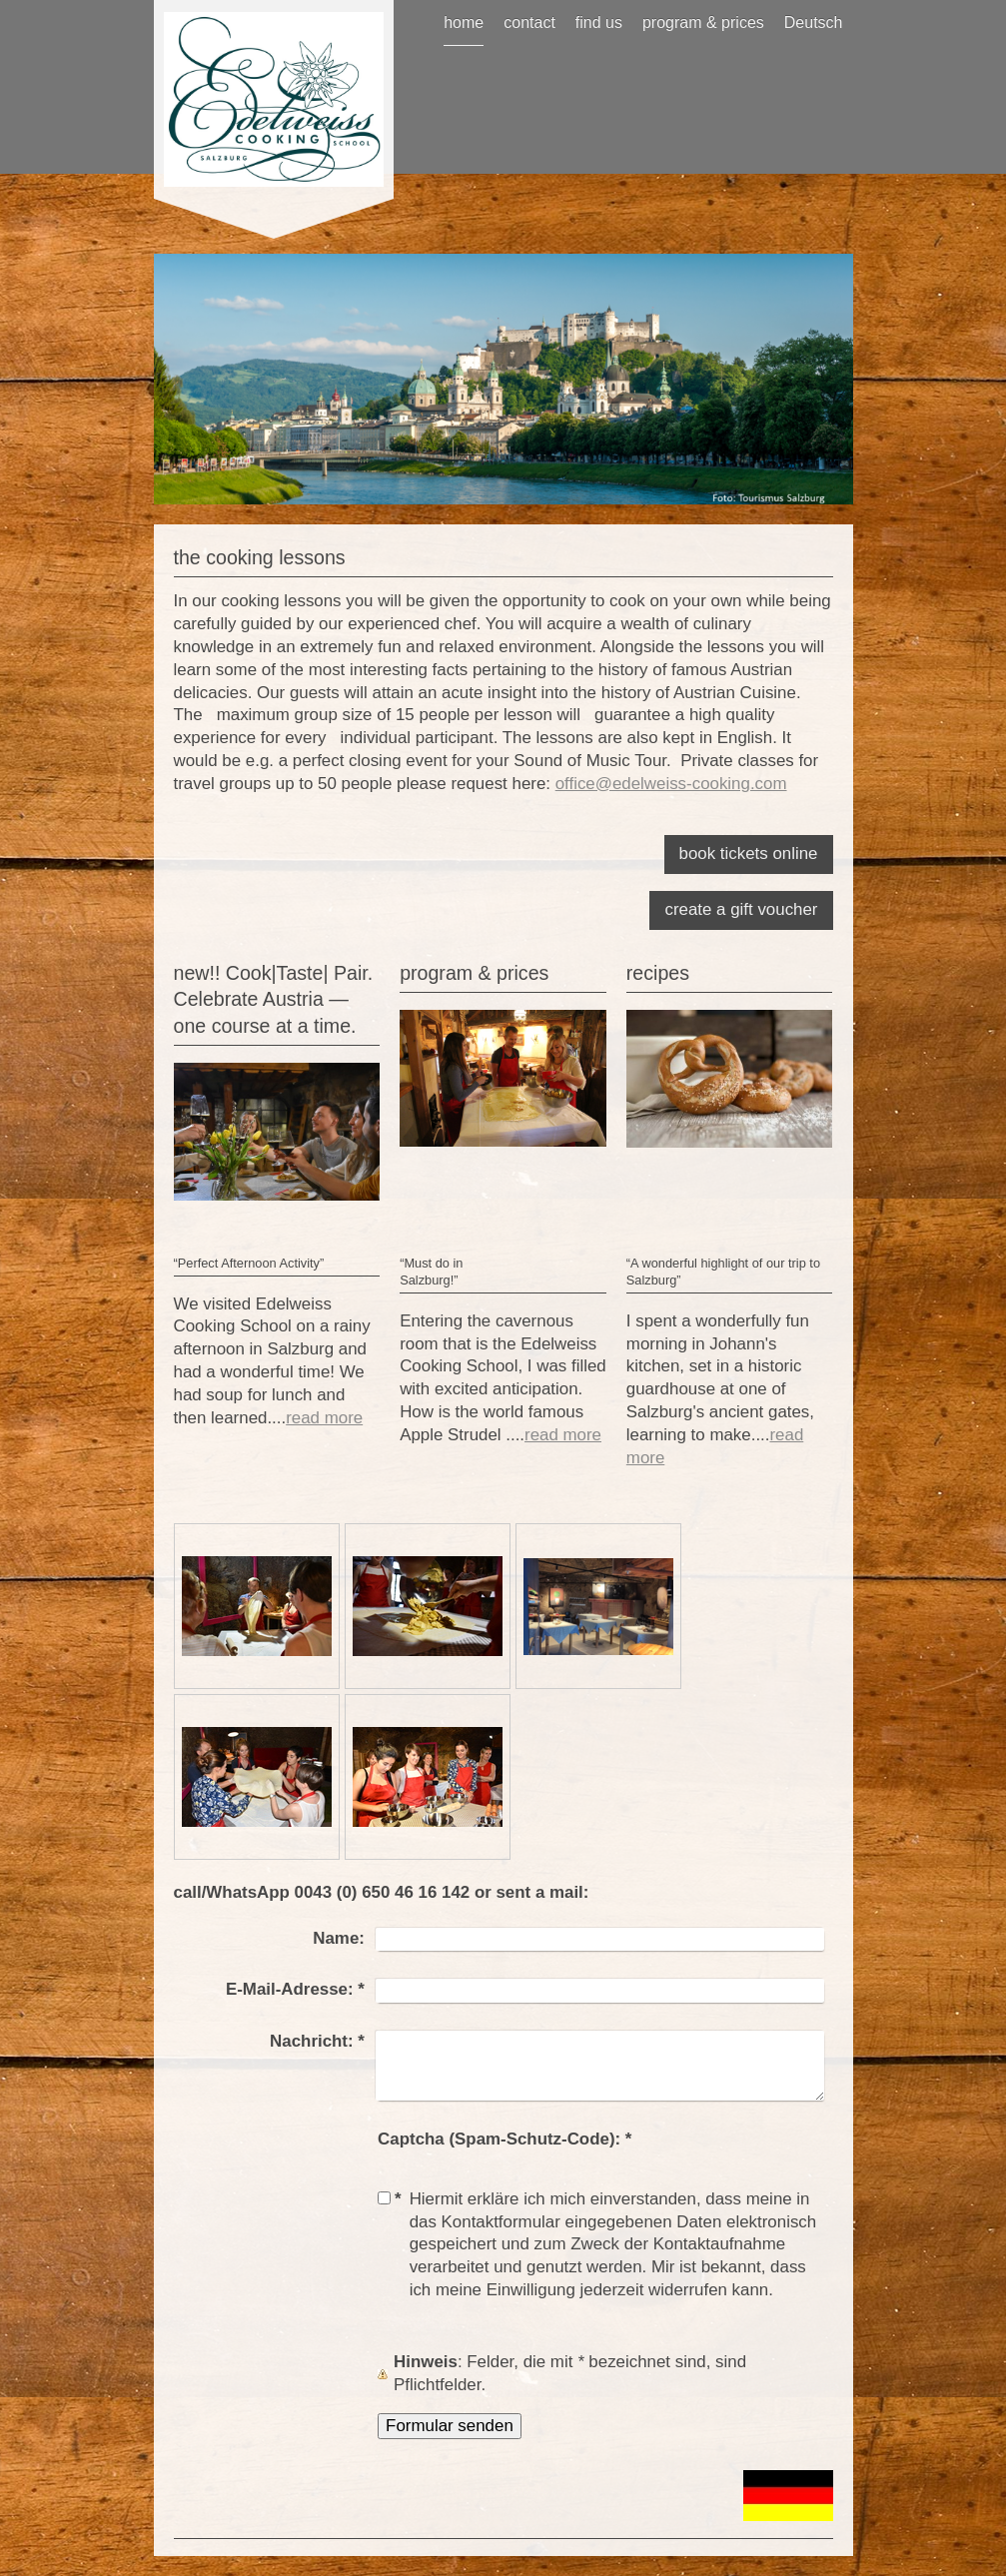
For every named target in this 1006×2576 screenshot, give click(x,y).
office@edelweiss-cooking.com (671, 783)
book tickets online (748, 853)
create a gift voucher (740, 909)
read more (324, 1417)
